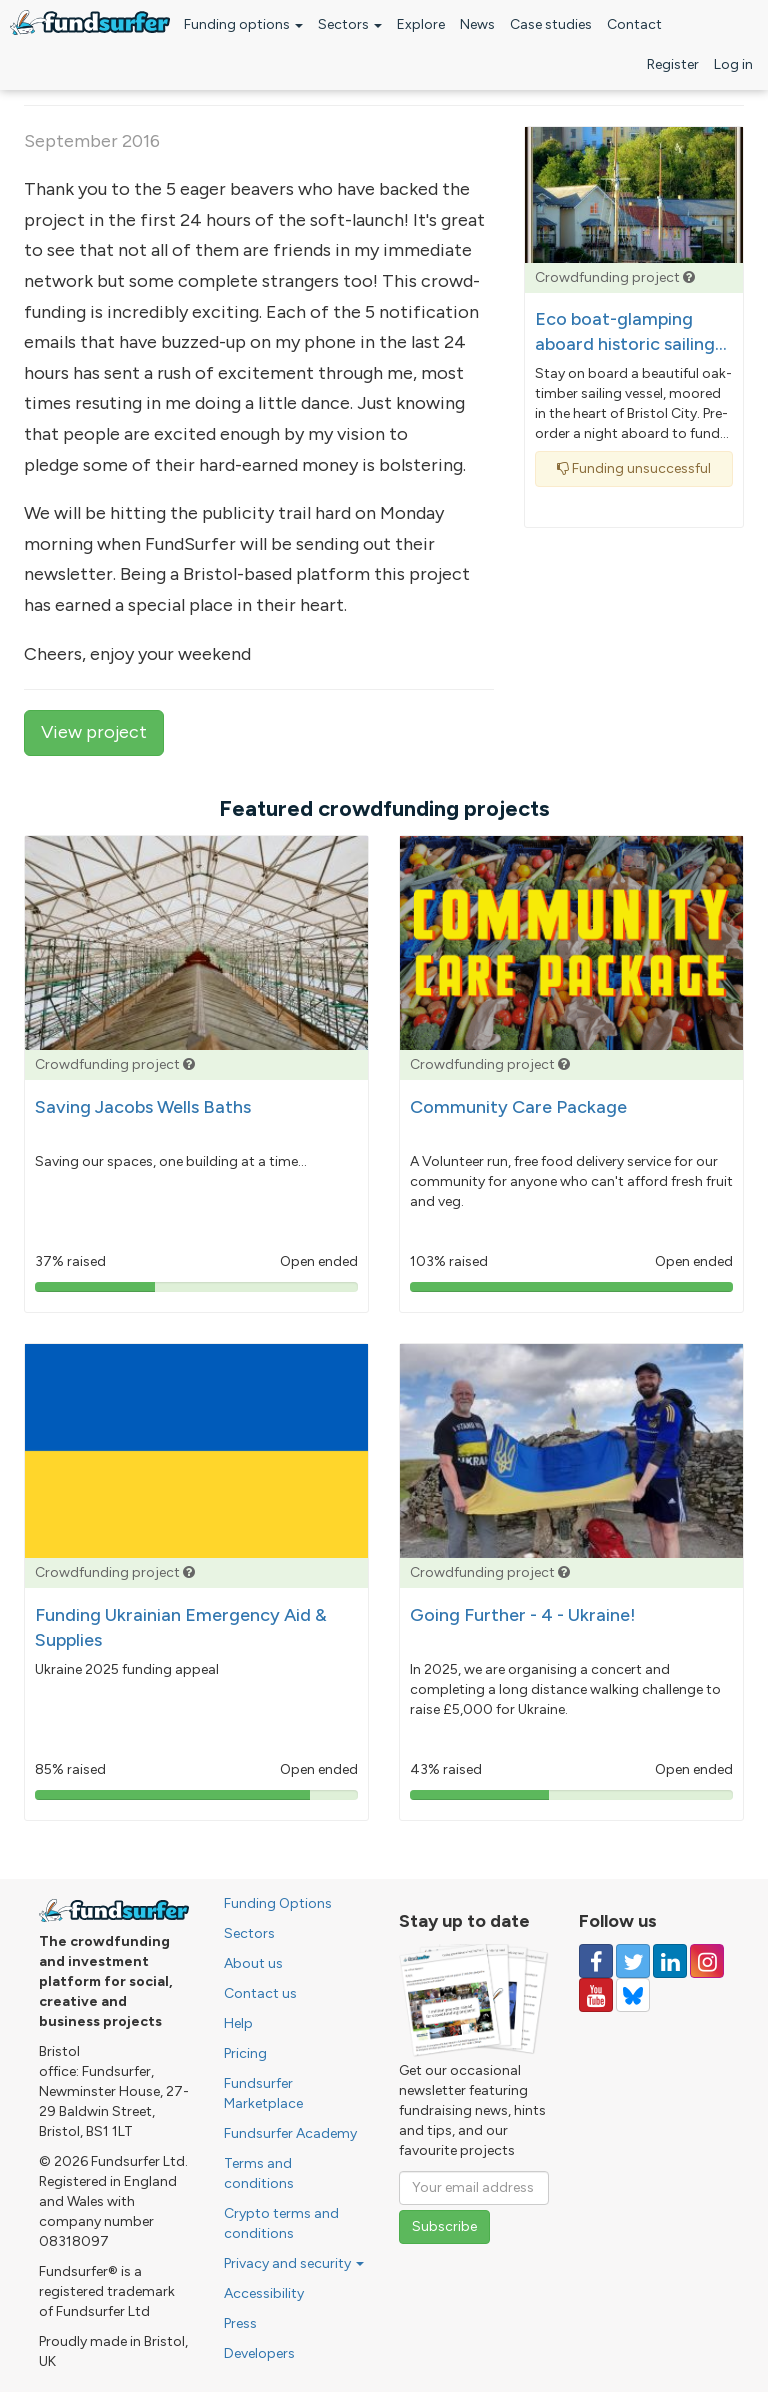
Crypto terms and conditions (281, 2223)
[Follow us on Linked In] (670, 1961)
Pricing (245, 2053)
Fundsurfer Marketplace (263, 2093)
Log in (733, 64)
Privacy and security (294, 2263)
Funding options (243, 24)
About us (253, 1963)
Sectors (350, 24)
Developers (259, 2353)
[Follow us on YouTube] (596, 1995)
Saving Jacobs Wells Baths (143, 1107)
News (477, 24)
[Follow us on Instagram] (707, 1961)
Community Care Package (518, 1107)
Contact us (260, 1993)
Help (238, 2023)
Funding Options (278, 1903)
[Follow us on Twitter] (633, 1961)
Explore (421, 24)
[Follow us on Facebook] (596, 1961)
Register (673, 64)
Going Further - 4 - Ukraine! (523, 1615)
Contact (634, 24)
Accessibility (264, 2293)
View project (94, 732)
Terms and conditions (259, 2173)
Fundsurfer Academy (290, 2133)
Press (240, 2323)
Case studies (551, 24)
